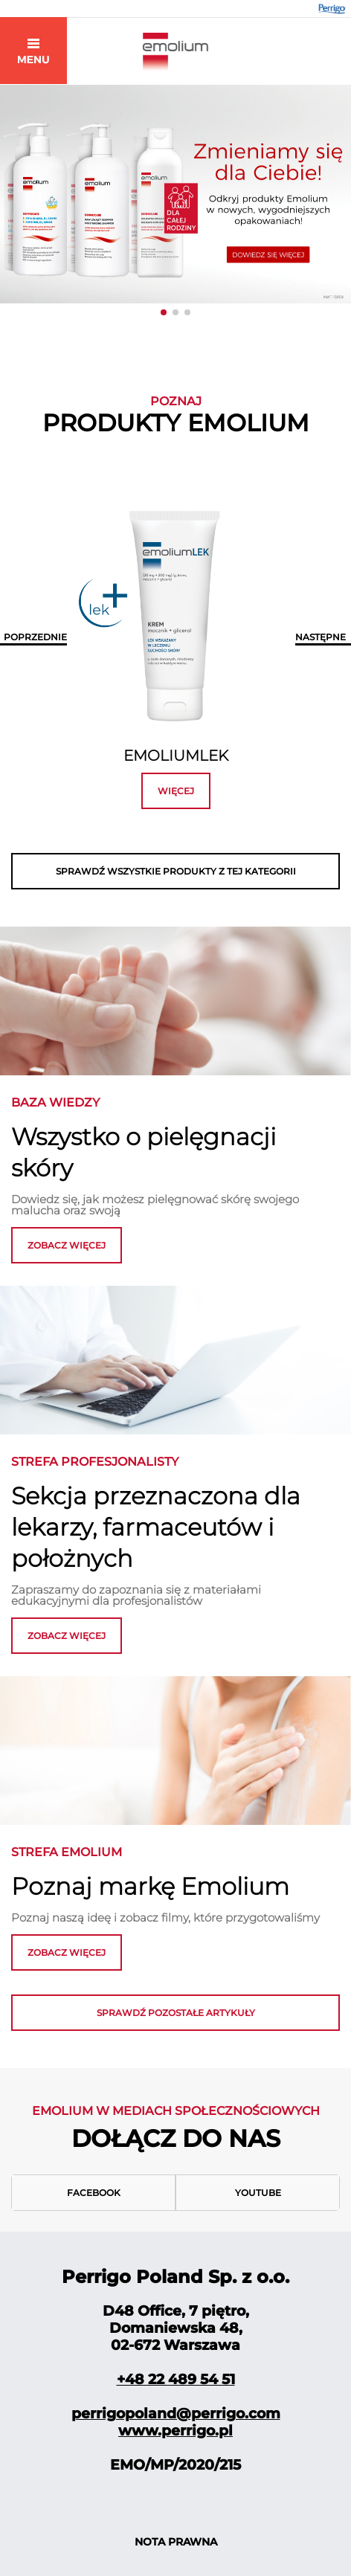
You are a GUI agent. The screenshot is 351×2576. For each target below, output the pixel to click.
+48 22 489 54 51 (176, 2379)
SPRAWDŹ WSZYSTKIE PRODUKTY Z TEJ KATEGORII (176, 871)
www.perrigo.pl (175, 2430)
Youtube (258, 2192)
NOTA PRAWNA (176, 2541)
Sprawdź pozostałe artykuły (176, 2012)
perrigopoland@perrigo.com (175, 2413)
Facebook (93, 2192)
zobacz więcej (67, 1245)
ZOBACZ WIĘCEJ (67, 1635)
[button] (164, 312)
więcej (176, 790)
